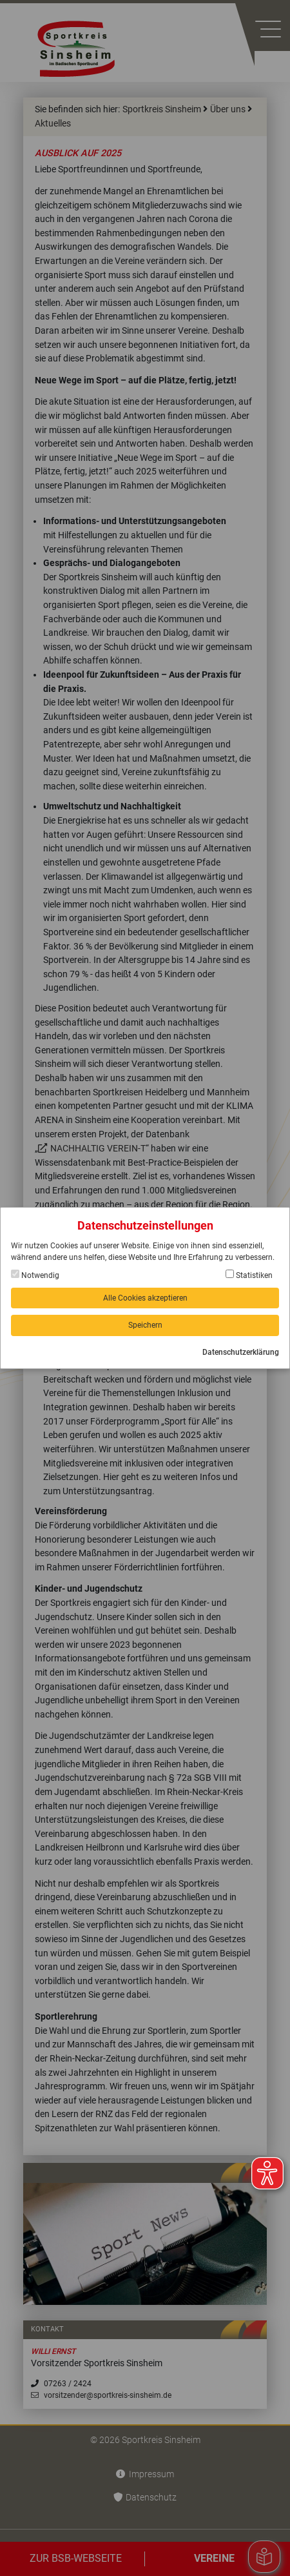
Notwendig (35, 1275)
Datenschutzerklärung (240, 1352)
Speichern (145, 1325)
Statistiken (249, 1275)
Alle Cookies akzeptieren (145, 1298)
